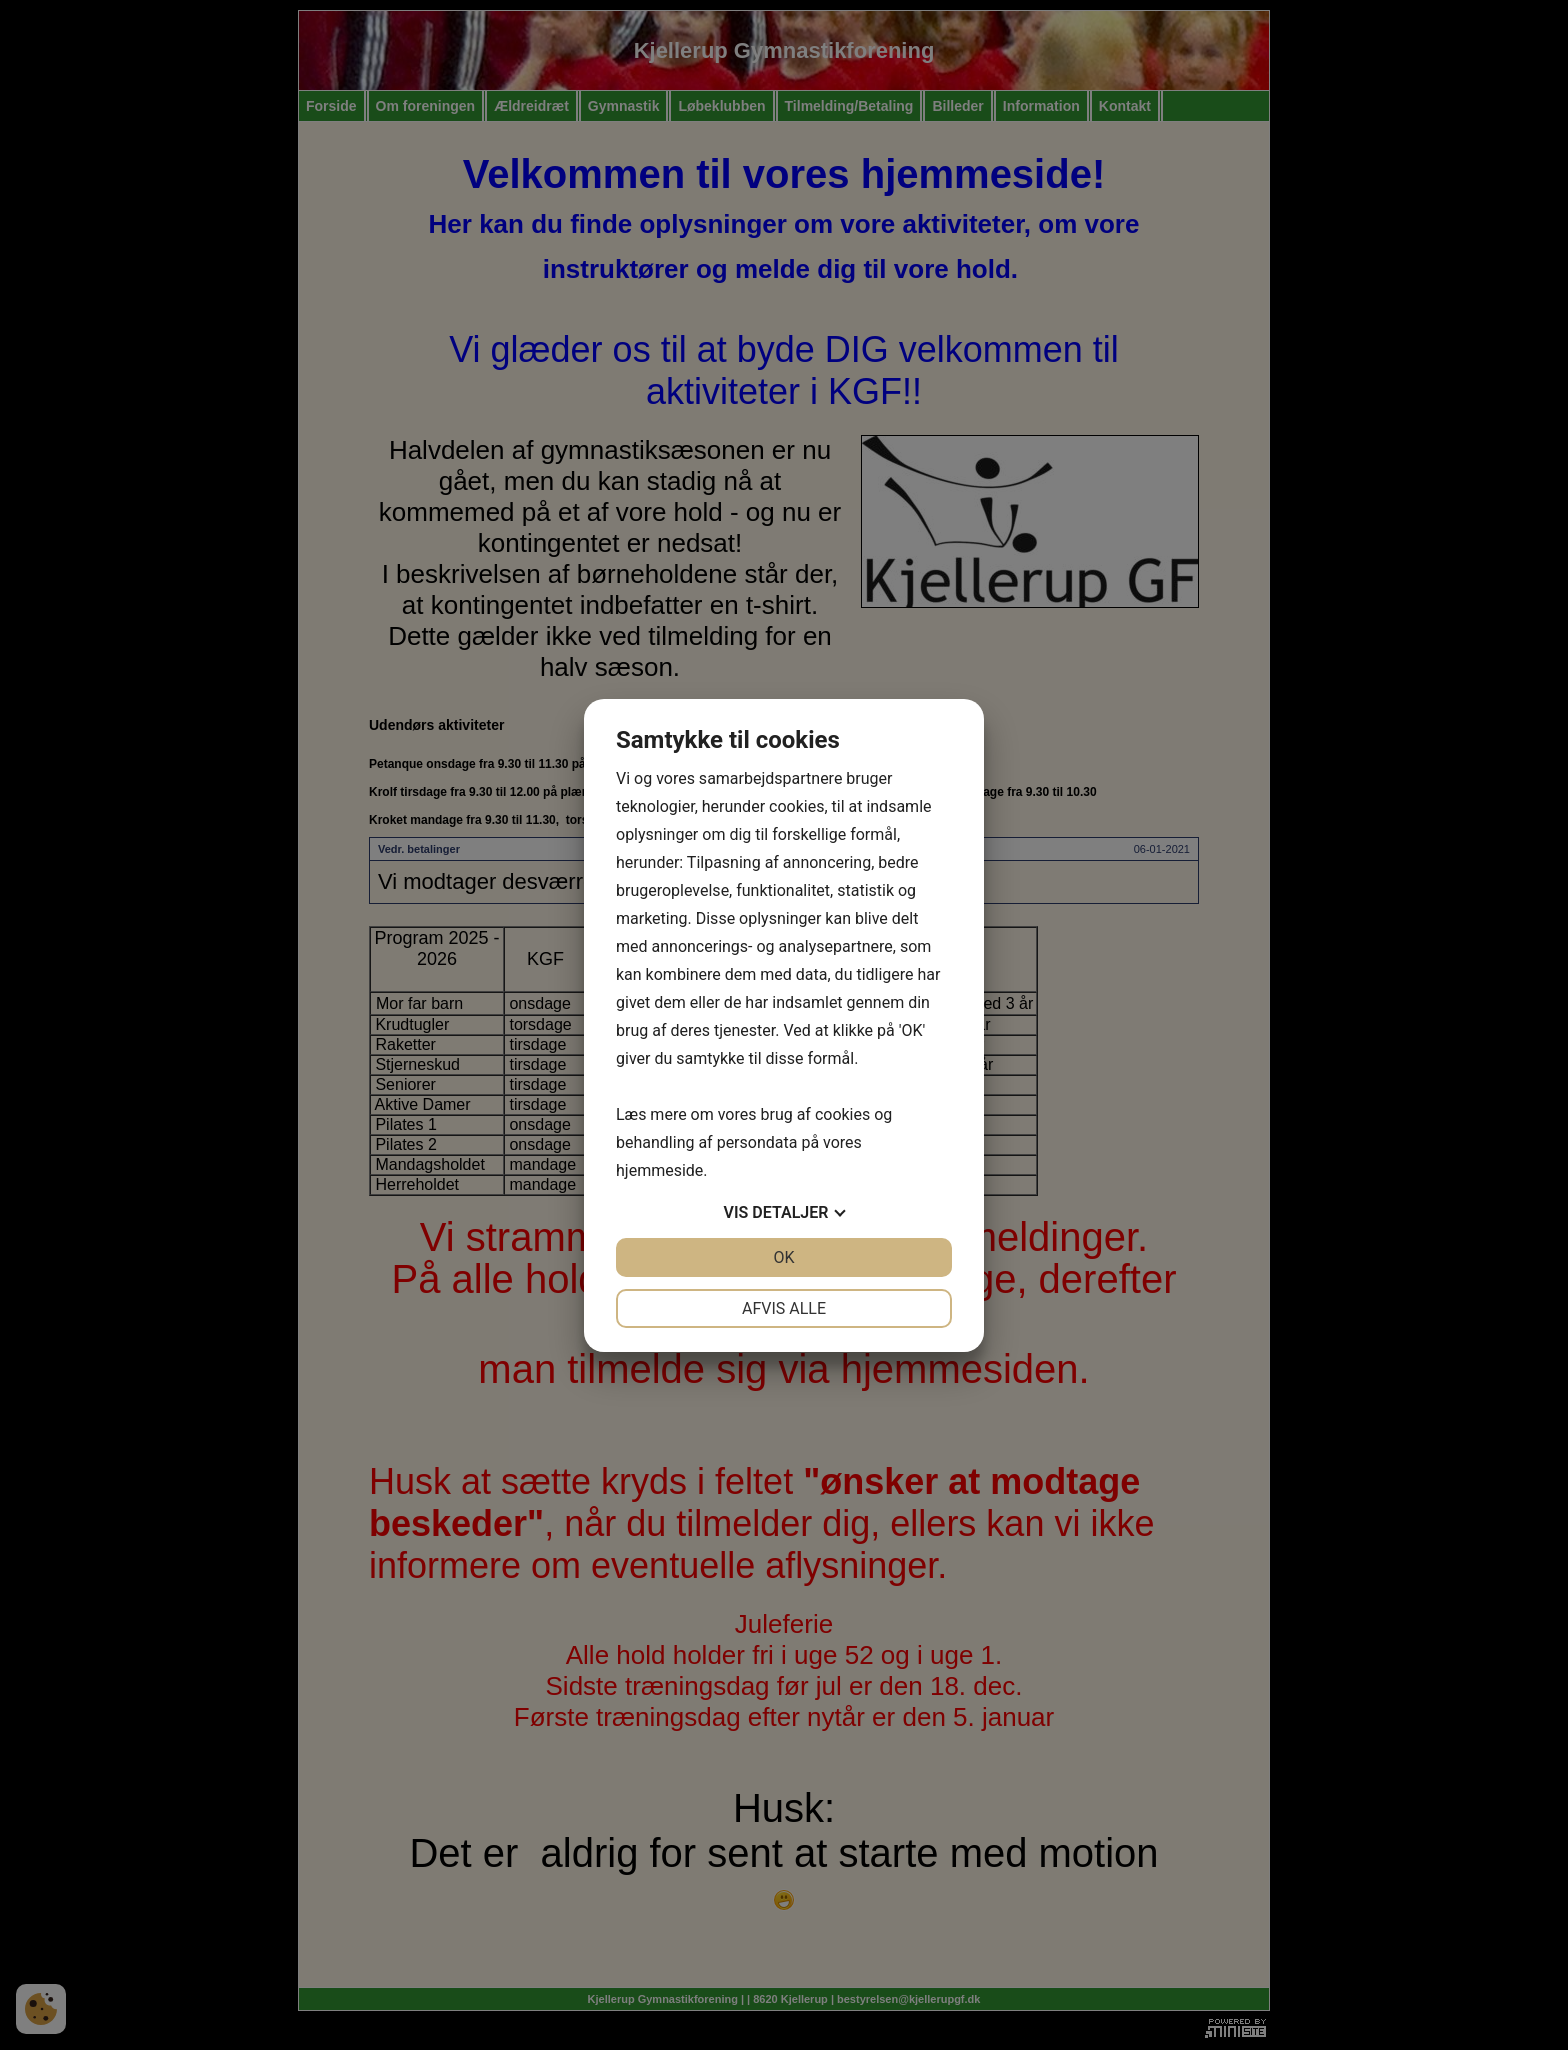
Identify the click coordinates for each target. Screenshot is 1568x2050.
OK (783, 1257)
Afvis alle (784, 1308)
